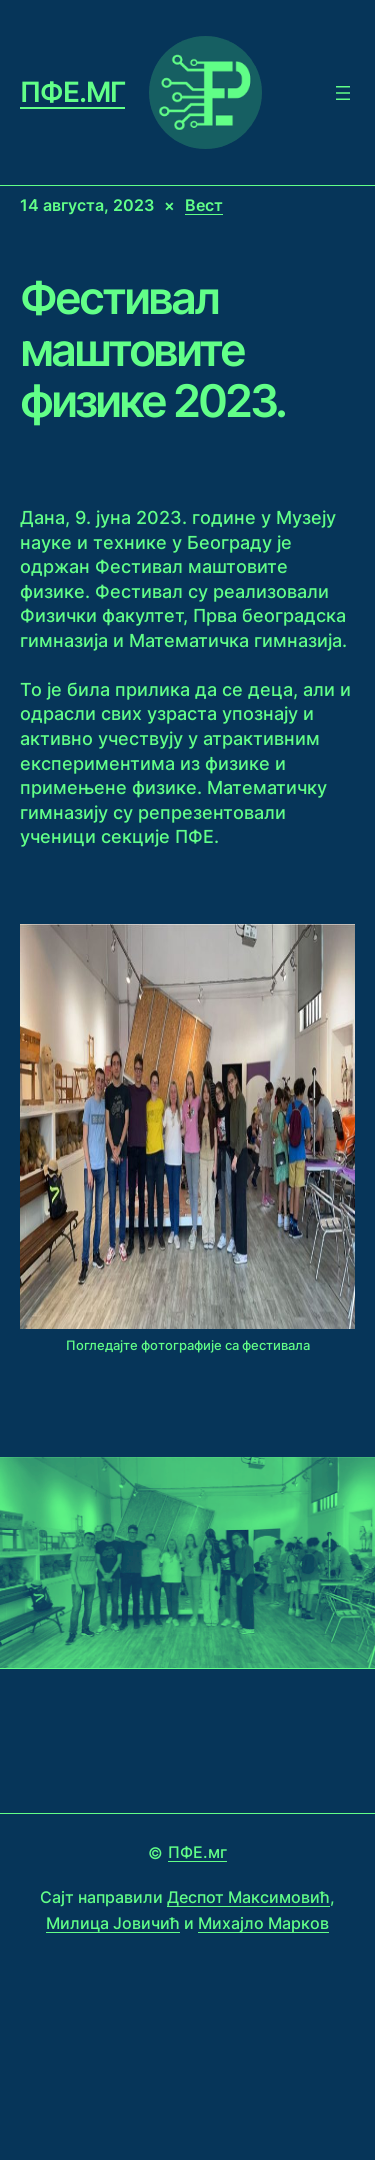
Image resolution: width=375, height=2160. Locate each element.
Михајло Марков (263, 1923)
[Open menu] (343, 93)
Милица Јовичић (113, 1923)
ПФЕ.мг (72, 92)
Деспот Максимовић (248, 1897)
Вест (204, 205)
